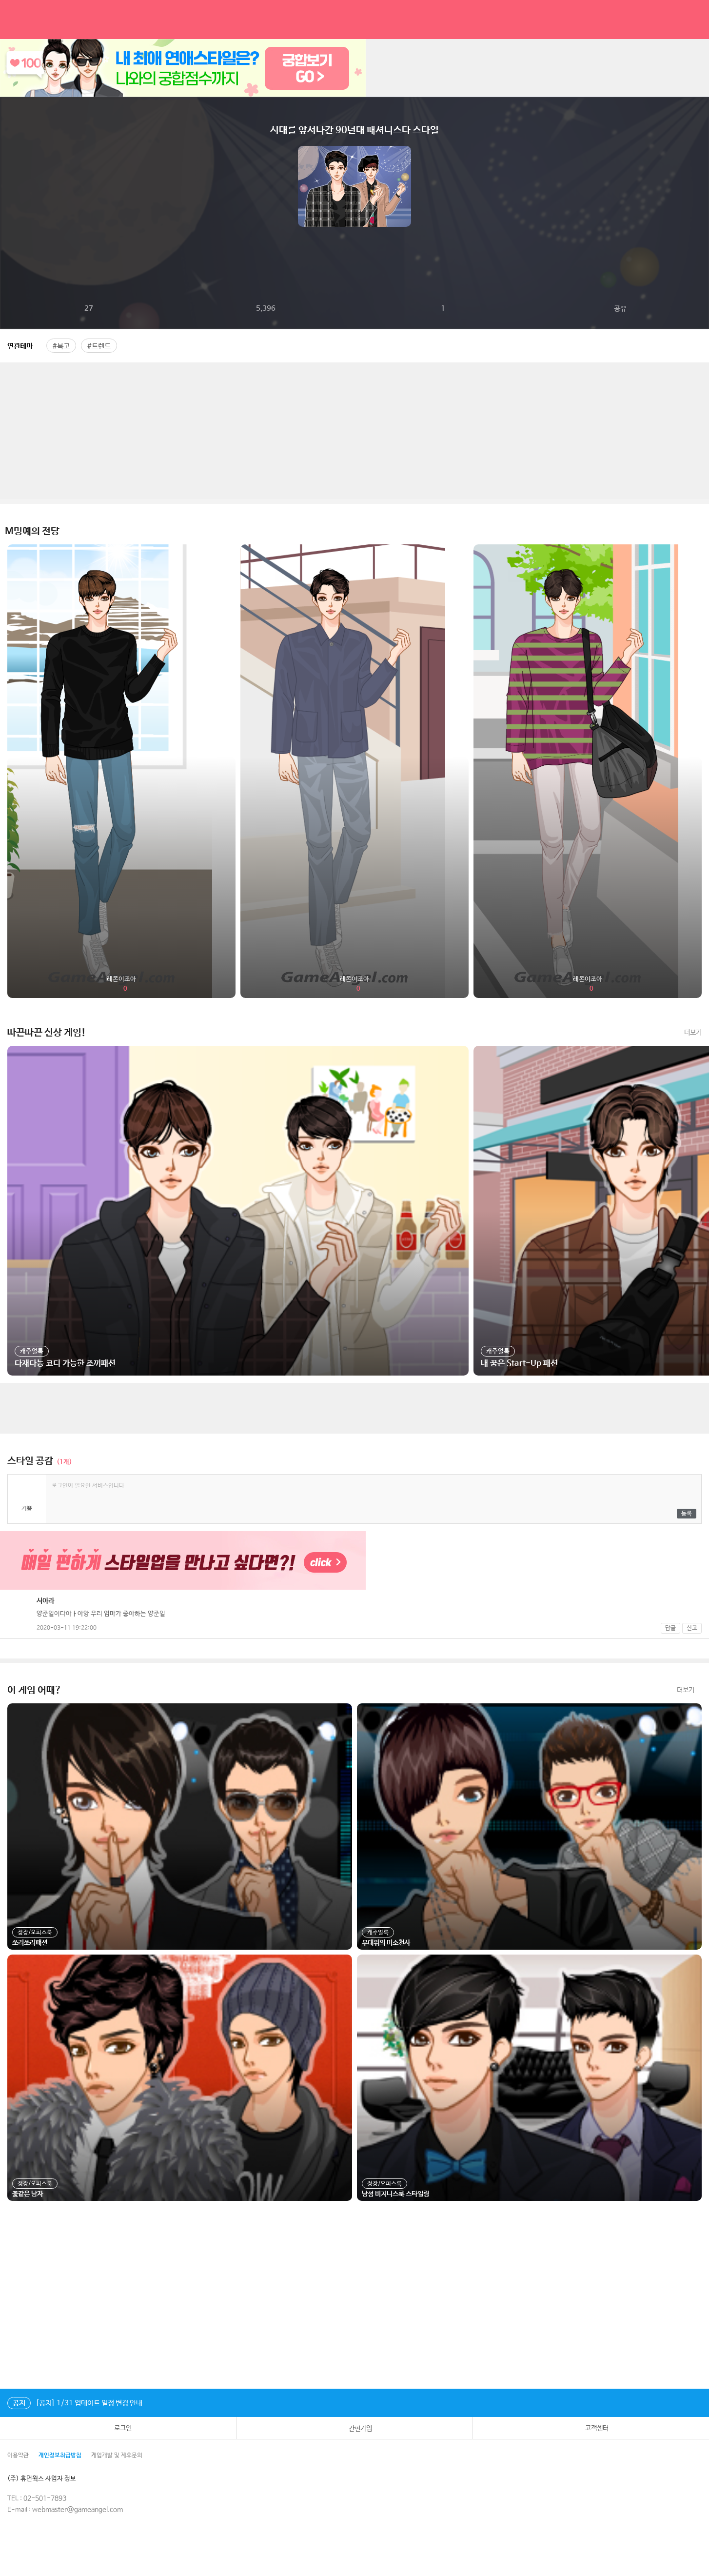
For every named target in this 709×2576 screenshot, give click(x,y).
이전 (8, 186)
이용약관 (18, 2455)
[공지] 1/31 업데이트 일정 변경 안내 (74, 2403)
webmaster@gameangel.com (77, 2510)
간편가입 (354, 2428)
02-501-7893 (44, 2498)
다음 (701, 186)
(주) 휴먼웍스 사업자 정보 (48, 2478)
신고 (692, 1628)
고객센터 (591, 2428)
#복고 (61, 346)
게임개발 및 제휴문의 (116, 2455)
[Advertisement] (354, 430)
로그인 (118, 2428)
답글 (670, 1628)
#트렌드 (99, 346)
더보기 (693, 1033)
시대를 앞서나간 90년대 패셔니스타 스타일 (354, 130)
